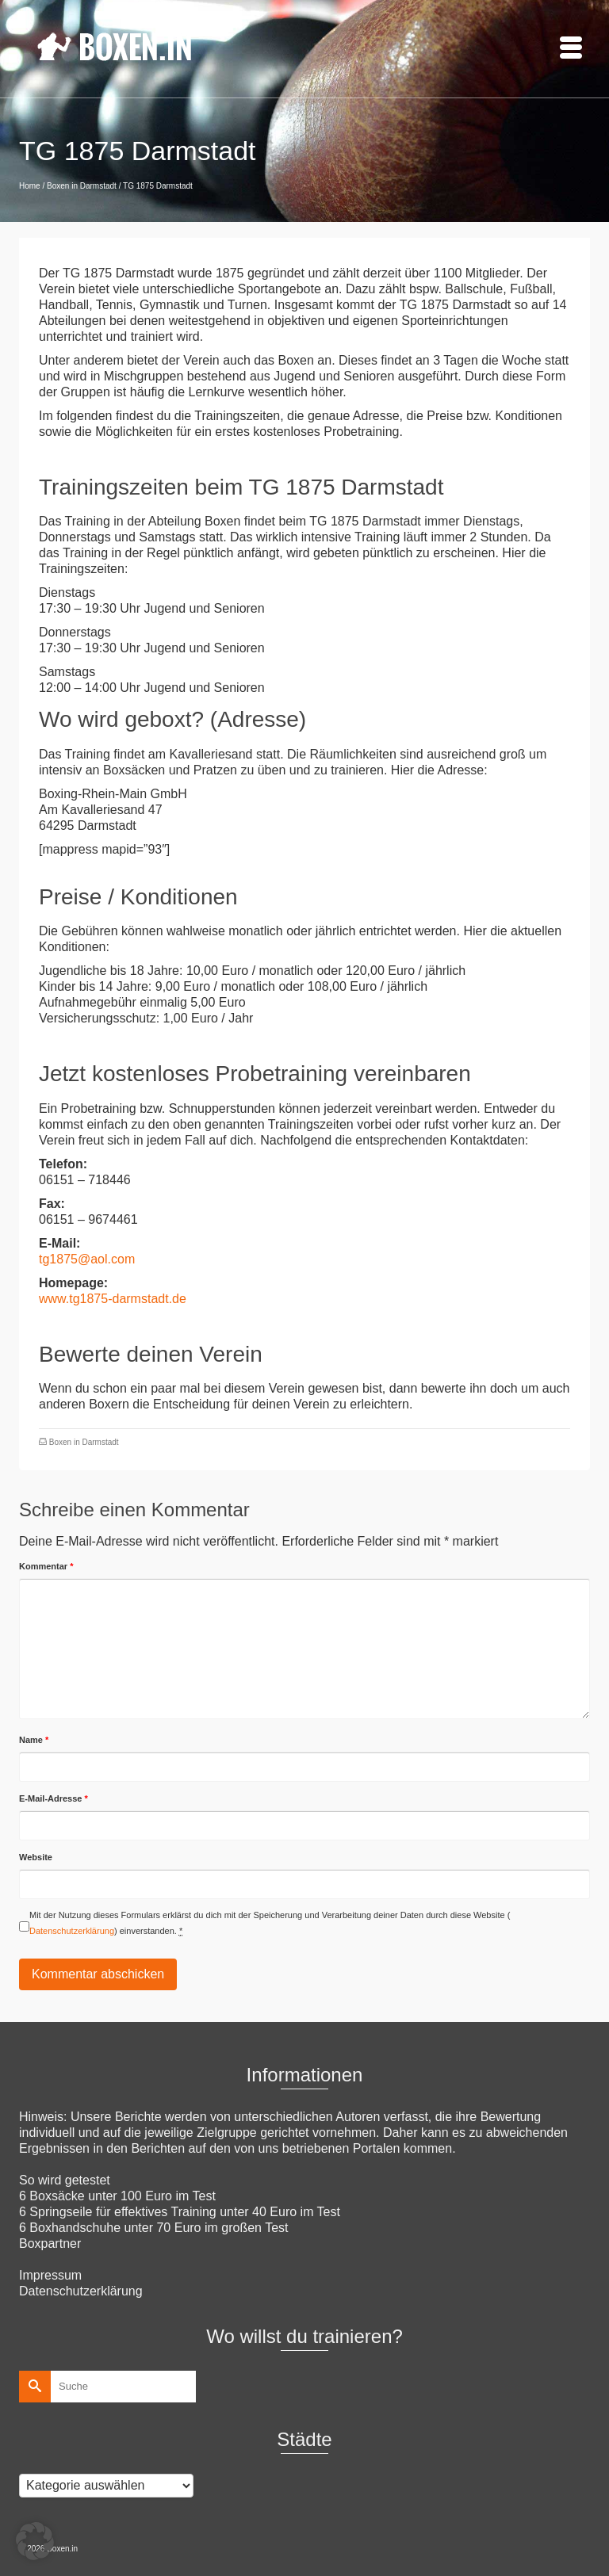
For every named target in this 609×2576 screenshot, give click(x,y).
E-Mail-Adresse (53, 1798)
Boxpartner (50, 2243)
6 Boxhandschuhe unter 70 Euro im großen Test (153, 2227)
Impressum (50, 2275)
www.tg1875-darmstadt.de (112, 1298)
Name (33, 1740)
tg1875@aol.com (87, 1259)
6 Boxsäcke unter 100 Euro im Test (117, 2196)
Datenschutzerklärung (71, 1931)
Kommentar (46, 1566)
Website (35, 1857)
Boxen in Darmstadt (84, 1442)
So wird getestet (64, 2180)
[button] (35, 2541)
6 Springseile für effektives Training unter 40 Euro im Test (179, 2212)
